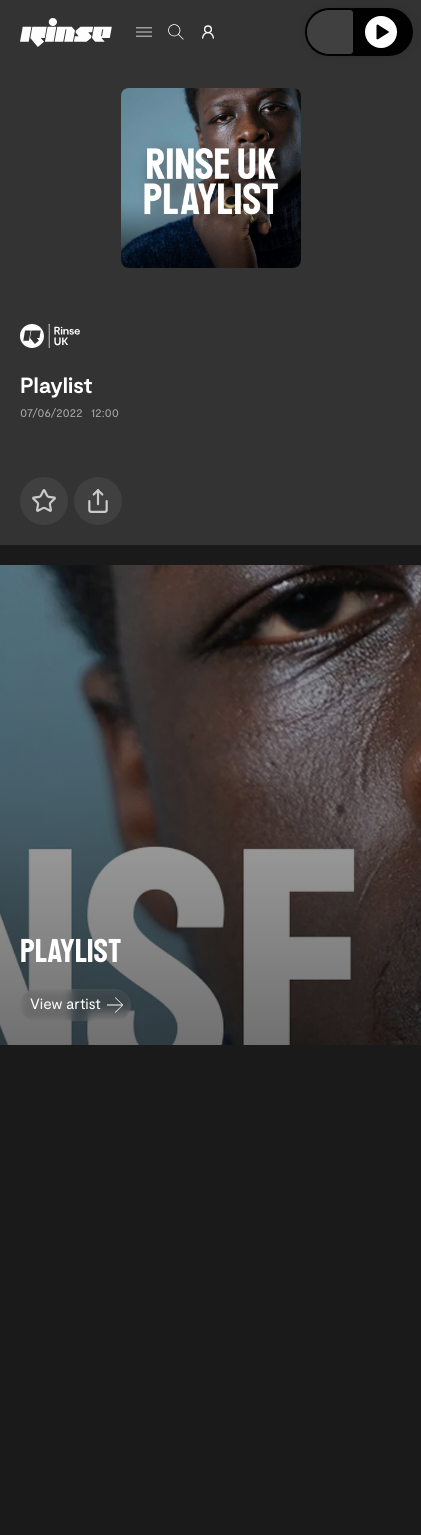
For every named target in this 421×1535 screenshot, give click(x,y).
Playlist (56, 385)
